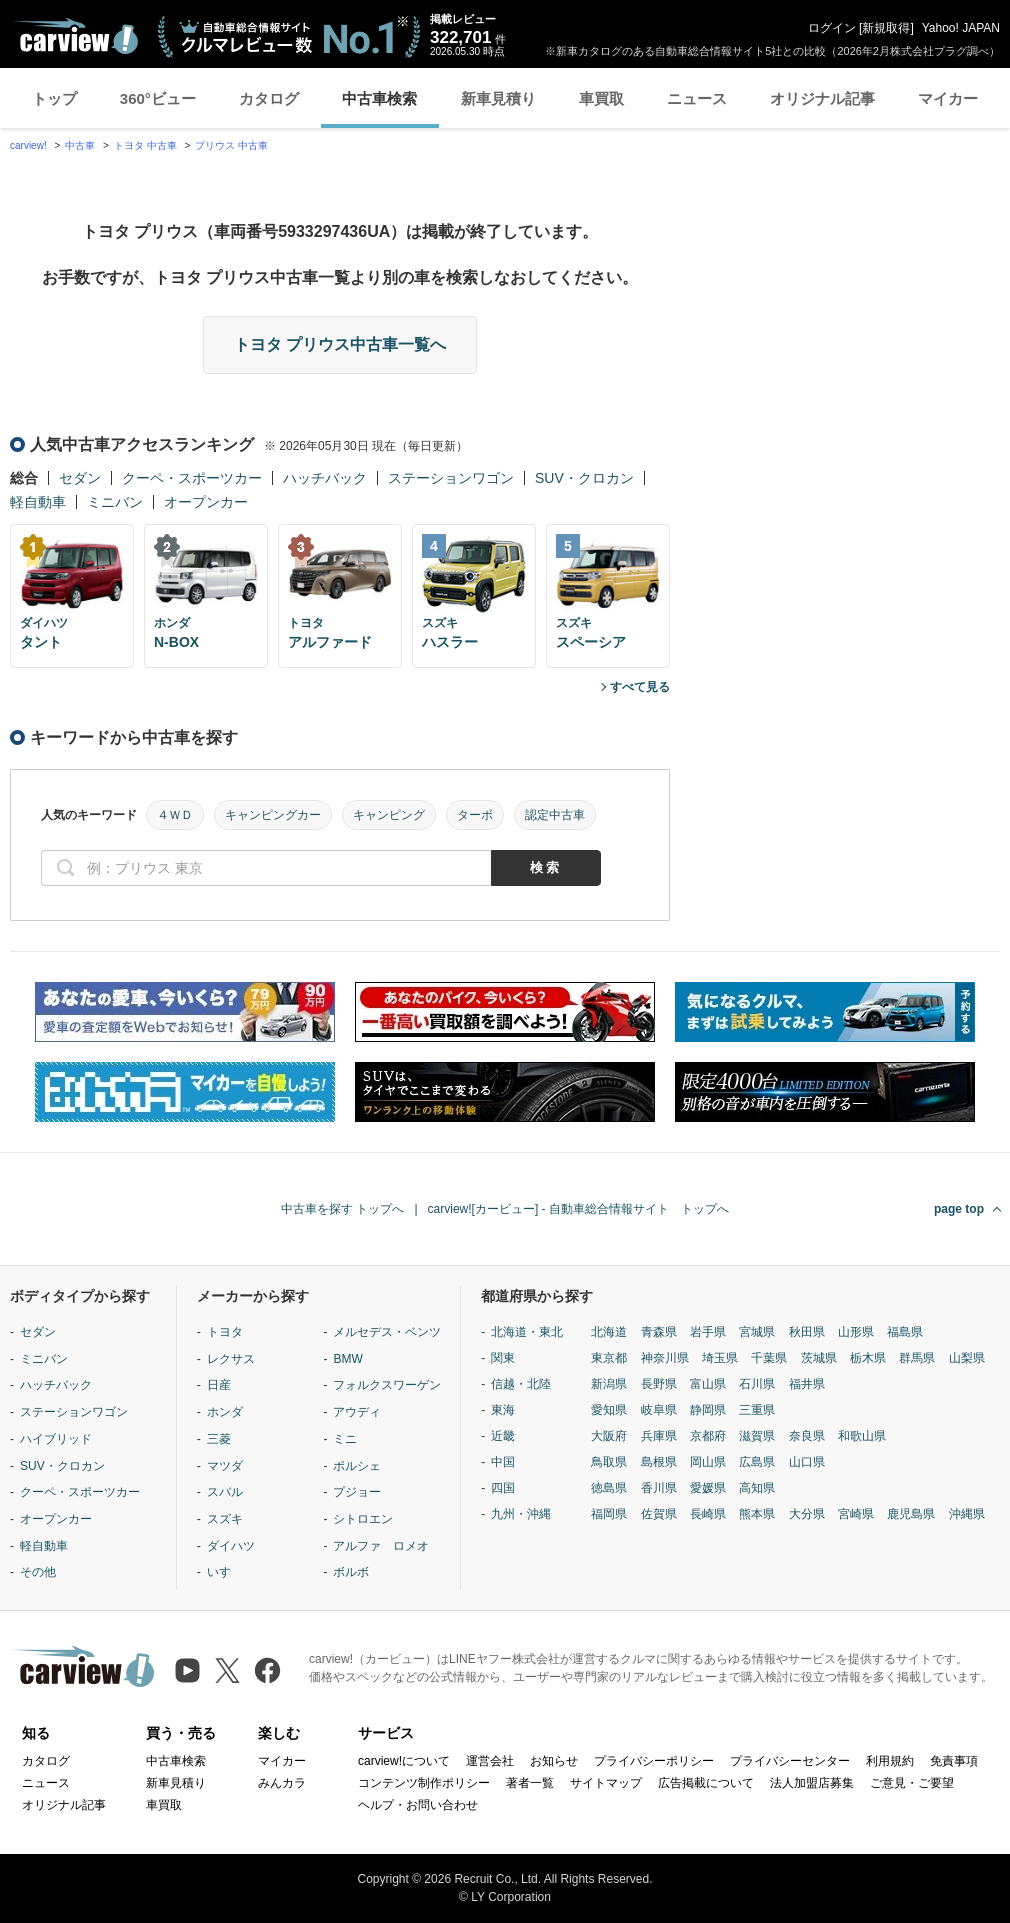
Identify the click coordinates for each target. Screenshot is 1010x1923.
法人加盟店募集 (812, 1783)
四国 (503, 1488)
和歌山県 (862, 1436)
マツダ (225, 1466)
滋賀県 (757, 1436)
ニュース (697, 98)
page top (959, 1209)
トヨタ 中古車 (145, 145)
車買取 (601, 98)
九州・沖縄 (521, 1514)
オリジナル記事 (822, 98)
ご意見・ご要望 (912, 1783)
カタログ (269, 98)
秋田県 (807, 1332)
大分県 (807, 1514)
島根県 (659, 1462)
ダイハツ (231, 1546)
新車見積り (498, 98)
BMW (347, 1359)
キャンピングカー (273, 815)
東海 (503, 1410)
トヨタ (225, 1332)
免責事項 (954, 1761)
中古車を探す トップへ (342, 1209)
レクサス (231, 1359)
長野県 (659, 1384)
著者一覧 (530, 1783)
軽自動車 (38, 502)
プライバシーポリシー (654, 1761)
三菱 (219, 1439)
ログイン (832, 28)
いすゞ (225, 1572)
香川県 (659, 1488)
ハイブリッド (56, 1439)
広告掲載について (706, 1783)
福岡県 (609, 1514)
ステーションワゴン (451, 478)
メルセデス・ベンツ (387, 1332)
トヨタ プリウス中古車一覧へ (340, 344)
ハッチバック (325, 478)
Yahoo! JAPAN (961, 28)
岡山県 (708, 1462)
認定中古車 (555, 815)
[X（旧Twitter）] (227, 1670)
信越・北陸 (521, 1384)
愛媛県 (708, 1488)
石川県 (757, 1384)
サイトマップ (606, 1783)
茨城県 (819, 1358)
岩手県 (708, 1332)
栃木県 (868, 1358)
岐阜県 (659, 1410)
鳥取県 (609, 1462)
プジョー (357, 1492)
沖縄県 (967, 1514)
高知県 (757, 1488)
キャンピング (389, 815)
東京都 (609, 1358)
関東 (503, 1358)
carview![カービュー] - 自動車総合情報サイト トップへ (578, 1209)
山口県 (807, 1462)
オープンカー (206, 502)
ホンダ (225, 1412)
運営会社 (490, 1761)
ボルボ (351, 1572)
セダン (80, 478)
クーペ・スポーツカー (192, 478)
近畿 (503, 1436)
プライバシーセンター (790, 1761)
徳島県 (609, 1488)
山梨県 (967, 1358)
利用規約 (890, 1761)
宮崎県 (856, 1514)
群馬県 (917, 1358)
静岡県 (708, 1410)
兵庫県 (659, 1436)
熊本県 (757, 1514)
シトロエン (363, 1519)
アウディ (357, 1412)
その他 (38, 1572)
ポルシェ (357, 1466)
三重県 (757, 1410)
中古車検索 (379, 98)
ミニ (345, 1439)
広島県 (757, 1462)
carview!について (404, 1761)
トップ (54, 98)
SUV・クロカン (584, 478)
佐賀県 (659, 1514)
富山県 (708, 1384)
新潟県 (609, 1384)
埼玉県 (720, 1358)
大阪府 (609, 1436)
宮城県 (757, 1332)
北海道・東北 (527, 1332)
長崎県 (708, 1514)
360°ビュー (158, 98)
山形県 (856, 1332)
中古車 (80, 145)
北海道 (609, 1332)
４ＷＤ (175, 815)
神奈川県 (665, 1358)
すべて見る (640, 687)
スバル (225, 1492)
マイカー (948, 98)
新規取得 (886, 28)
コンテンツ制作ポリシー (424, 1783)
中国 (503, 1462)
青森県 (659, 1332)
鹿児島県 (911, 1514)
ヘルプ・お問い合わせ (418, 1805)
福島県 (905, 1332)
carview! (28, 145)
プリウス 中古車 (231, 145)
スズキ (225, 1519)
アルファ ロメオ (381, 1546)
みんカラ (282, 1783)
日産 (219, 1385)
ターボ (475, 815)
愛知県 (609, 1410)
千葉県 (769, 1358)
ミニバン (115, 502)
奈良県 (807, 1436)
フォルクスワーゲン (387, 1385)
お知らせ (554, 1761)
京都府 (708, 1436)
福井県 (807, 1384)
